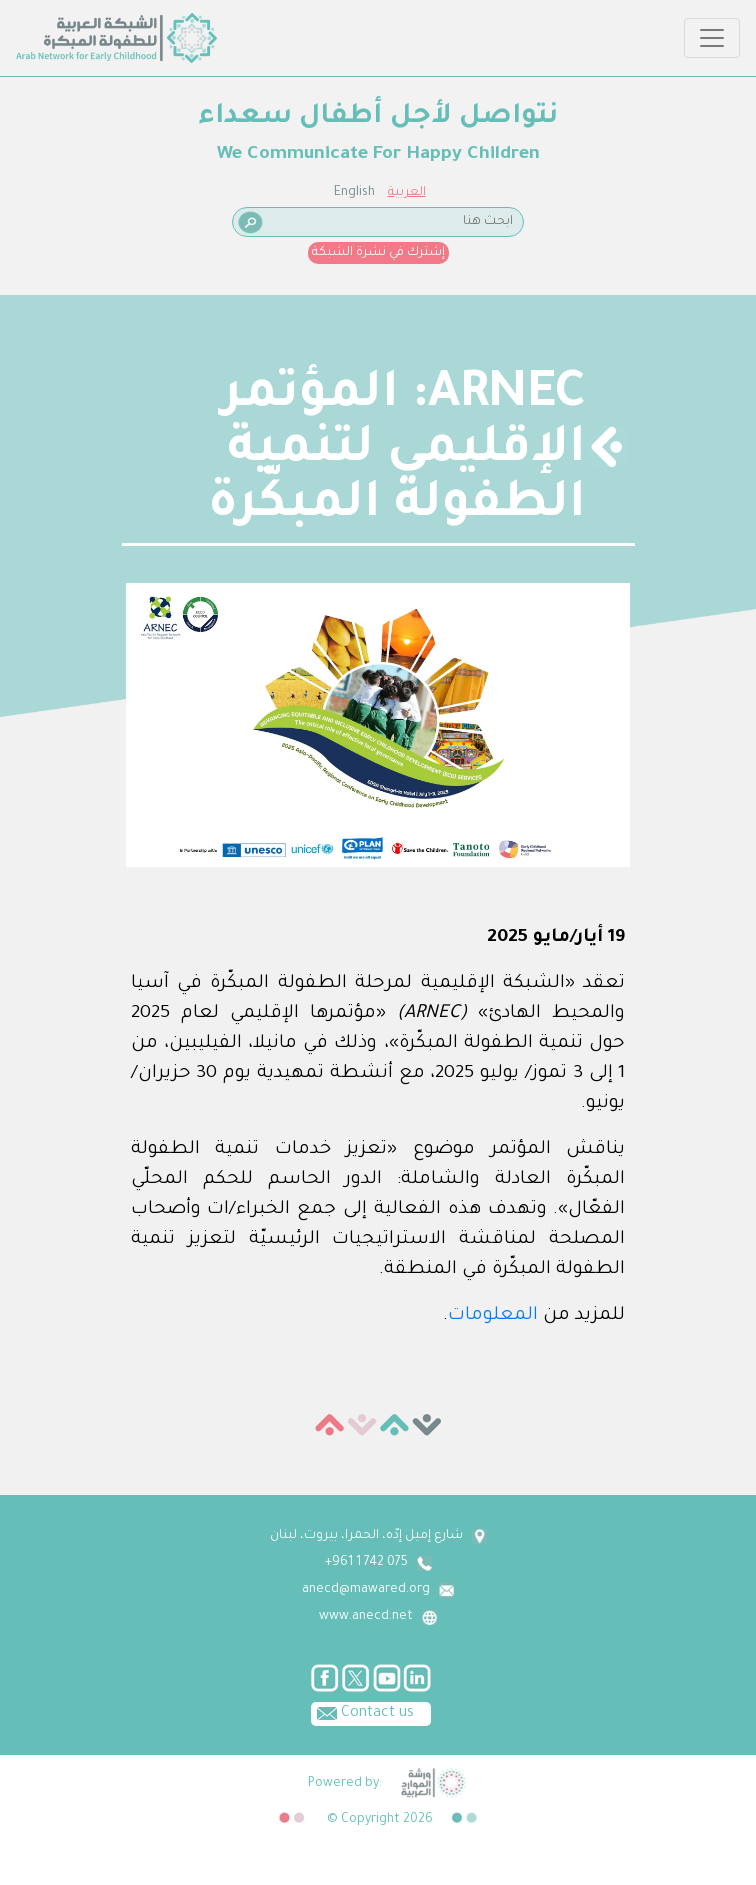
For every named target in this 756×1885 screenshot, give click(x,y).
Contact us (362, 1712)
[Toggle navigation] (712, 38)
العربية (407, 193)
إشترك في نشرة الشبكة (378, 253)
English (354, 193)
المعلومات (493, 1316)
